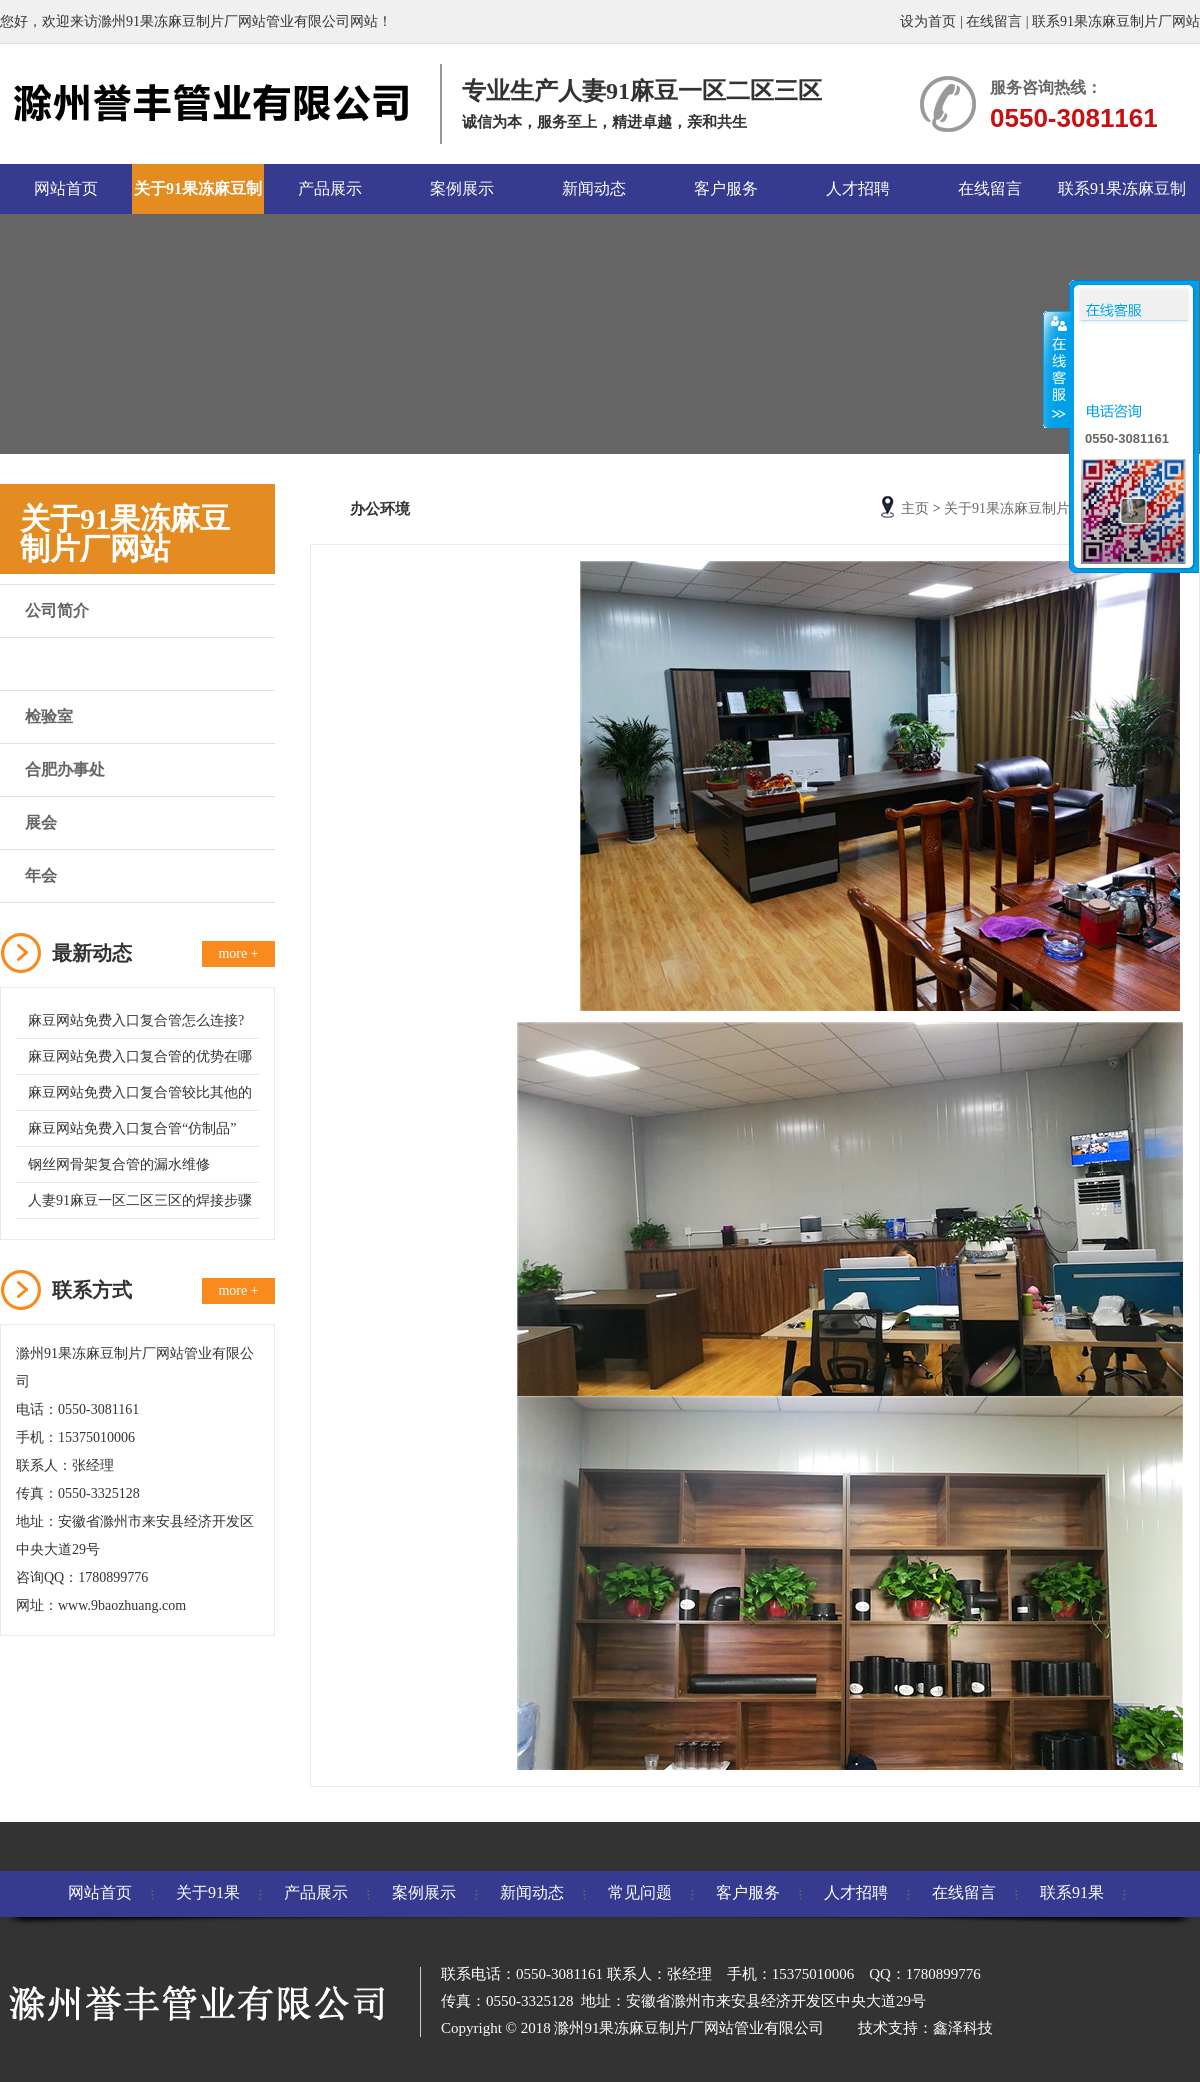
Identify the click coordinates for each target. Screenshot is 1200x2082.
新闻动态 (594, 188)
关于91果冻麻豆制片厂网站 (198, 197)
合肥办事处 (65, 769)
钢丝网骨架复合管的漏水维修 (119, 1164)
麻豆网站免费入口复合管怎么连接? (136, 1020)
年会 (41, 875)
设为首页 (928, 21)
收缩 (1057, 369)
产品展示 (330, 188)
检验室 (49, 716)
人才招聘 (858, 188)
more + (238, 953)
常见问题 (640, 1892)
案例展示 (462, 188)
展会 (41, 822)
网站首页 (66, 188)
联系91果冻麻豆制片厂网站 (1116, 21)
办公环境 (57, 663)
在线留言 (994, 21)
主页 (915, 508)
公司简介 (57, 610)
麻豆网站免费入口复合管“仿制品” (132, 1128)
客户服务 (726, 188)
